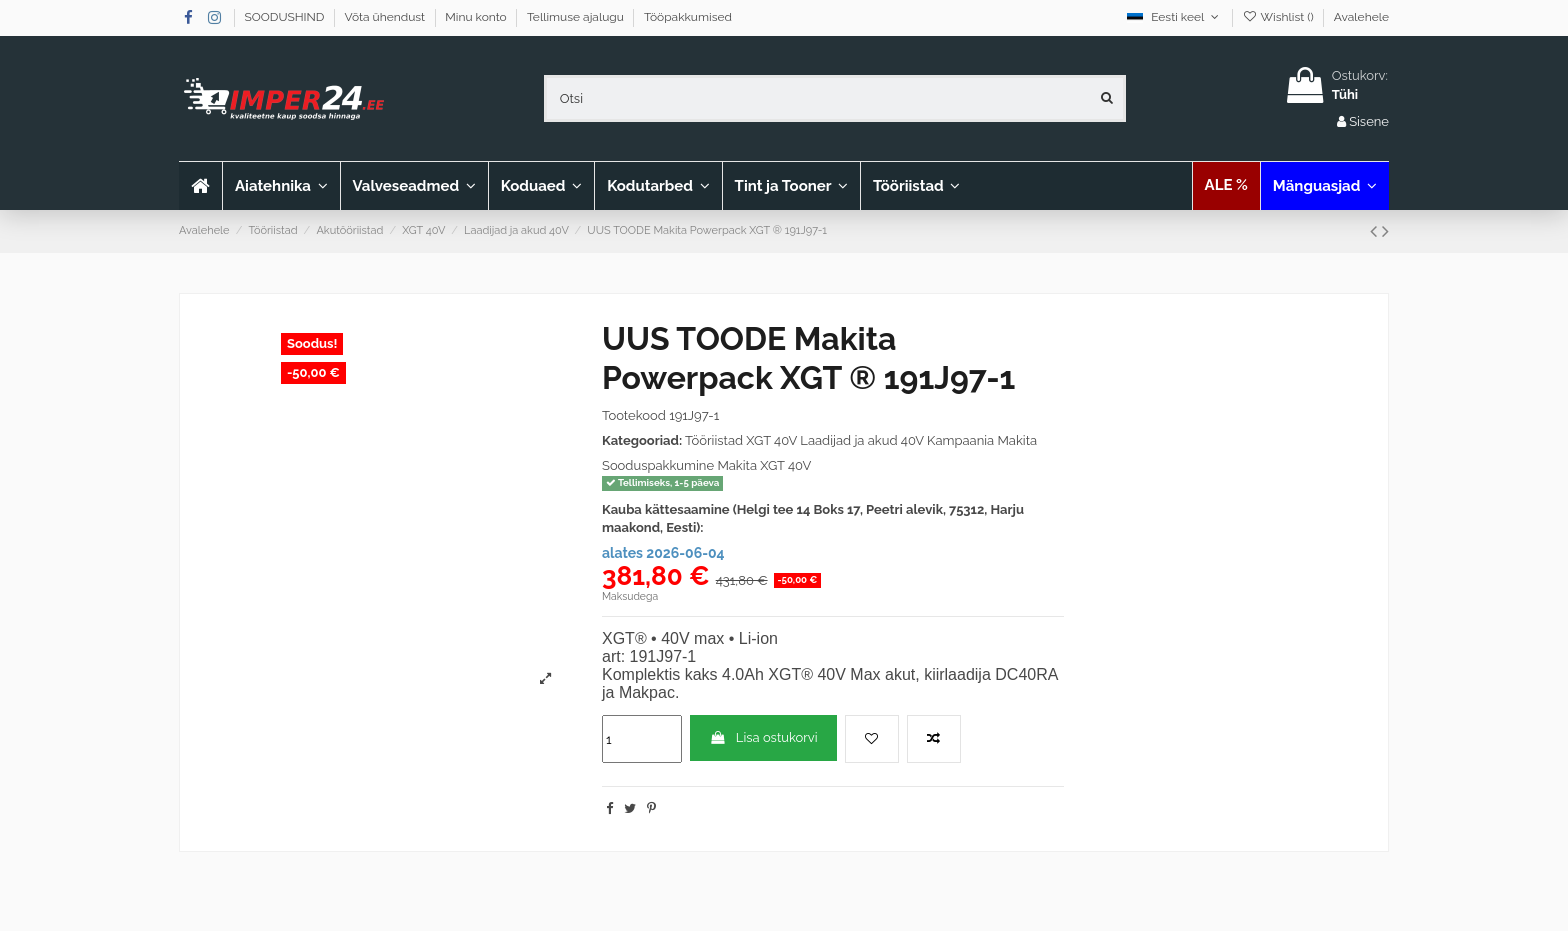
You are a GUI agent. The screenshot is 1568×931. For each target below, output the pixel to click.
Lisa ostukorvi (763, 737)
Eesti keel (1174, 17)
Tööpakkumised (688, 17)
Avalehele (1361, 17)
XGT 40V (771, 440)
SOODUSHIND (286, 17)
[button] (414, 186)
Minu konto (477, 17)
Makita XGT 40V (764, 465)
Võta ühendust (387, 17)
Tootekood (634, 415)
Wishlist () (1279, 17)
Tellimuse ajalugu (577, 17)
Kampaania (960, 440)
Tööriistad (714, 440)
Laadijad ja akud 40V (861, 440)
